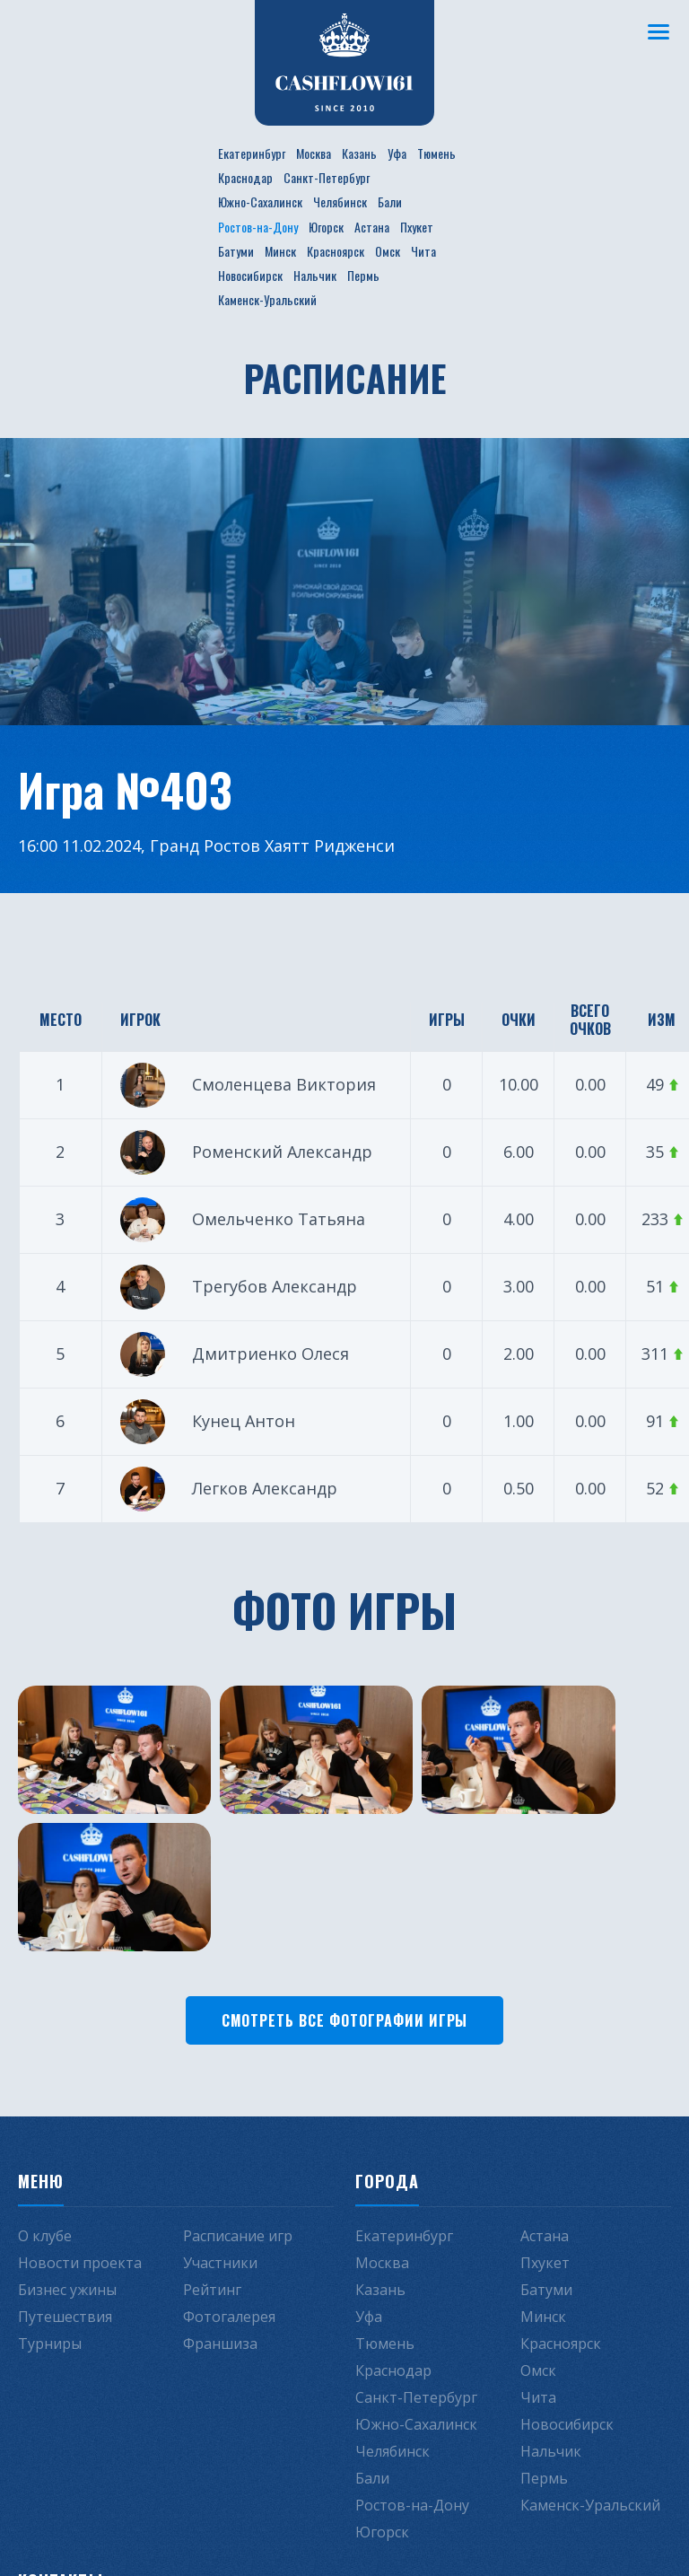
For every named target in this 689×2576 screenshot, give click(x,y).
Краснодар (245, 177)
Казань (359, 153)
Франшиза (220, 2182)
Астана (371, 226)
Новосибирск (250, 275)
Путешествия (65, 2155)
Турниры (50, 2182)
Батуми (236, 250)
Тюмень (436, 153)
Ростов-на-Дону (258, 226)
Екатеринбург (251, 153)
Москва (313, 153)
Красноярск (335, 250)
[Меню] (657, 31)
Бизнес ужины (67, 2128)
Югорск (326, 226)
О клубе (45, 2074)
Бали (390, 201)
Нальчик (314, 275)
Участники (220, 2101)
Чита (423, 250)
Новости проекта (80, 2101)
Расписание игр (237, 2074)
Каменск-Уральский (267, 299)
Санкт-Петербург (326, 177)
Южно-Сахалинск (260, 201)
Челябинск (340, 201)
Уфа (397, 153)
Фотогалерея (229, 2155)
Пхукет (416, 226)
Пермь (363, 275)
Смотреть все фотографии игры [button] (345, 1859)
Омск (387, 250)
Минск (280, 250)
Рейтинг (212, 2128)
